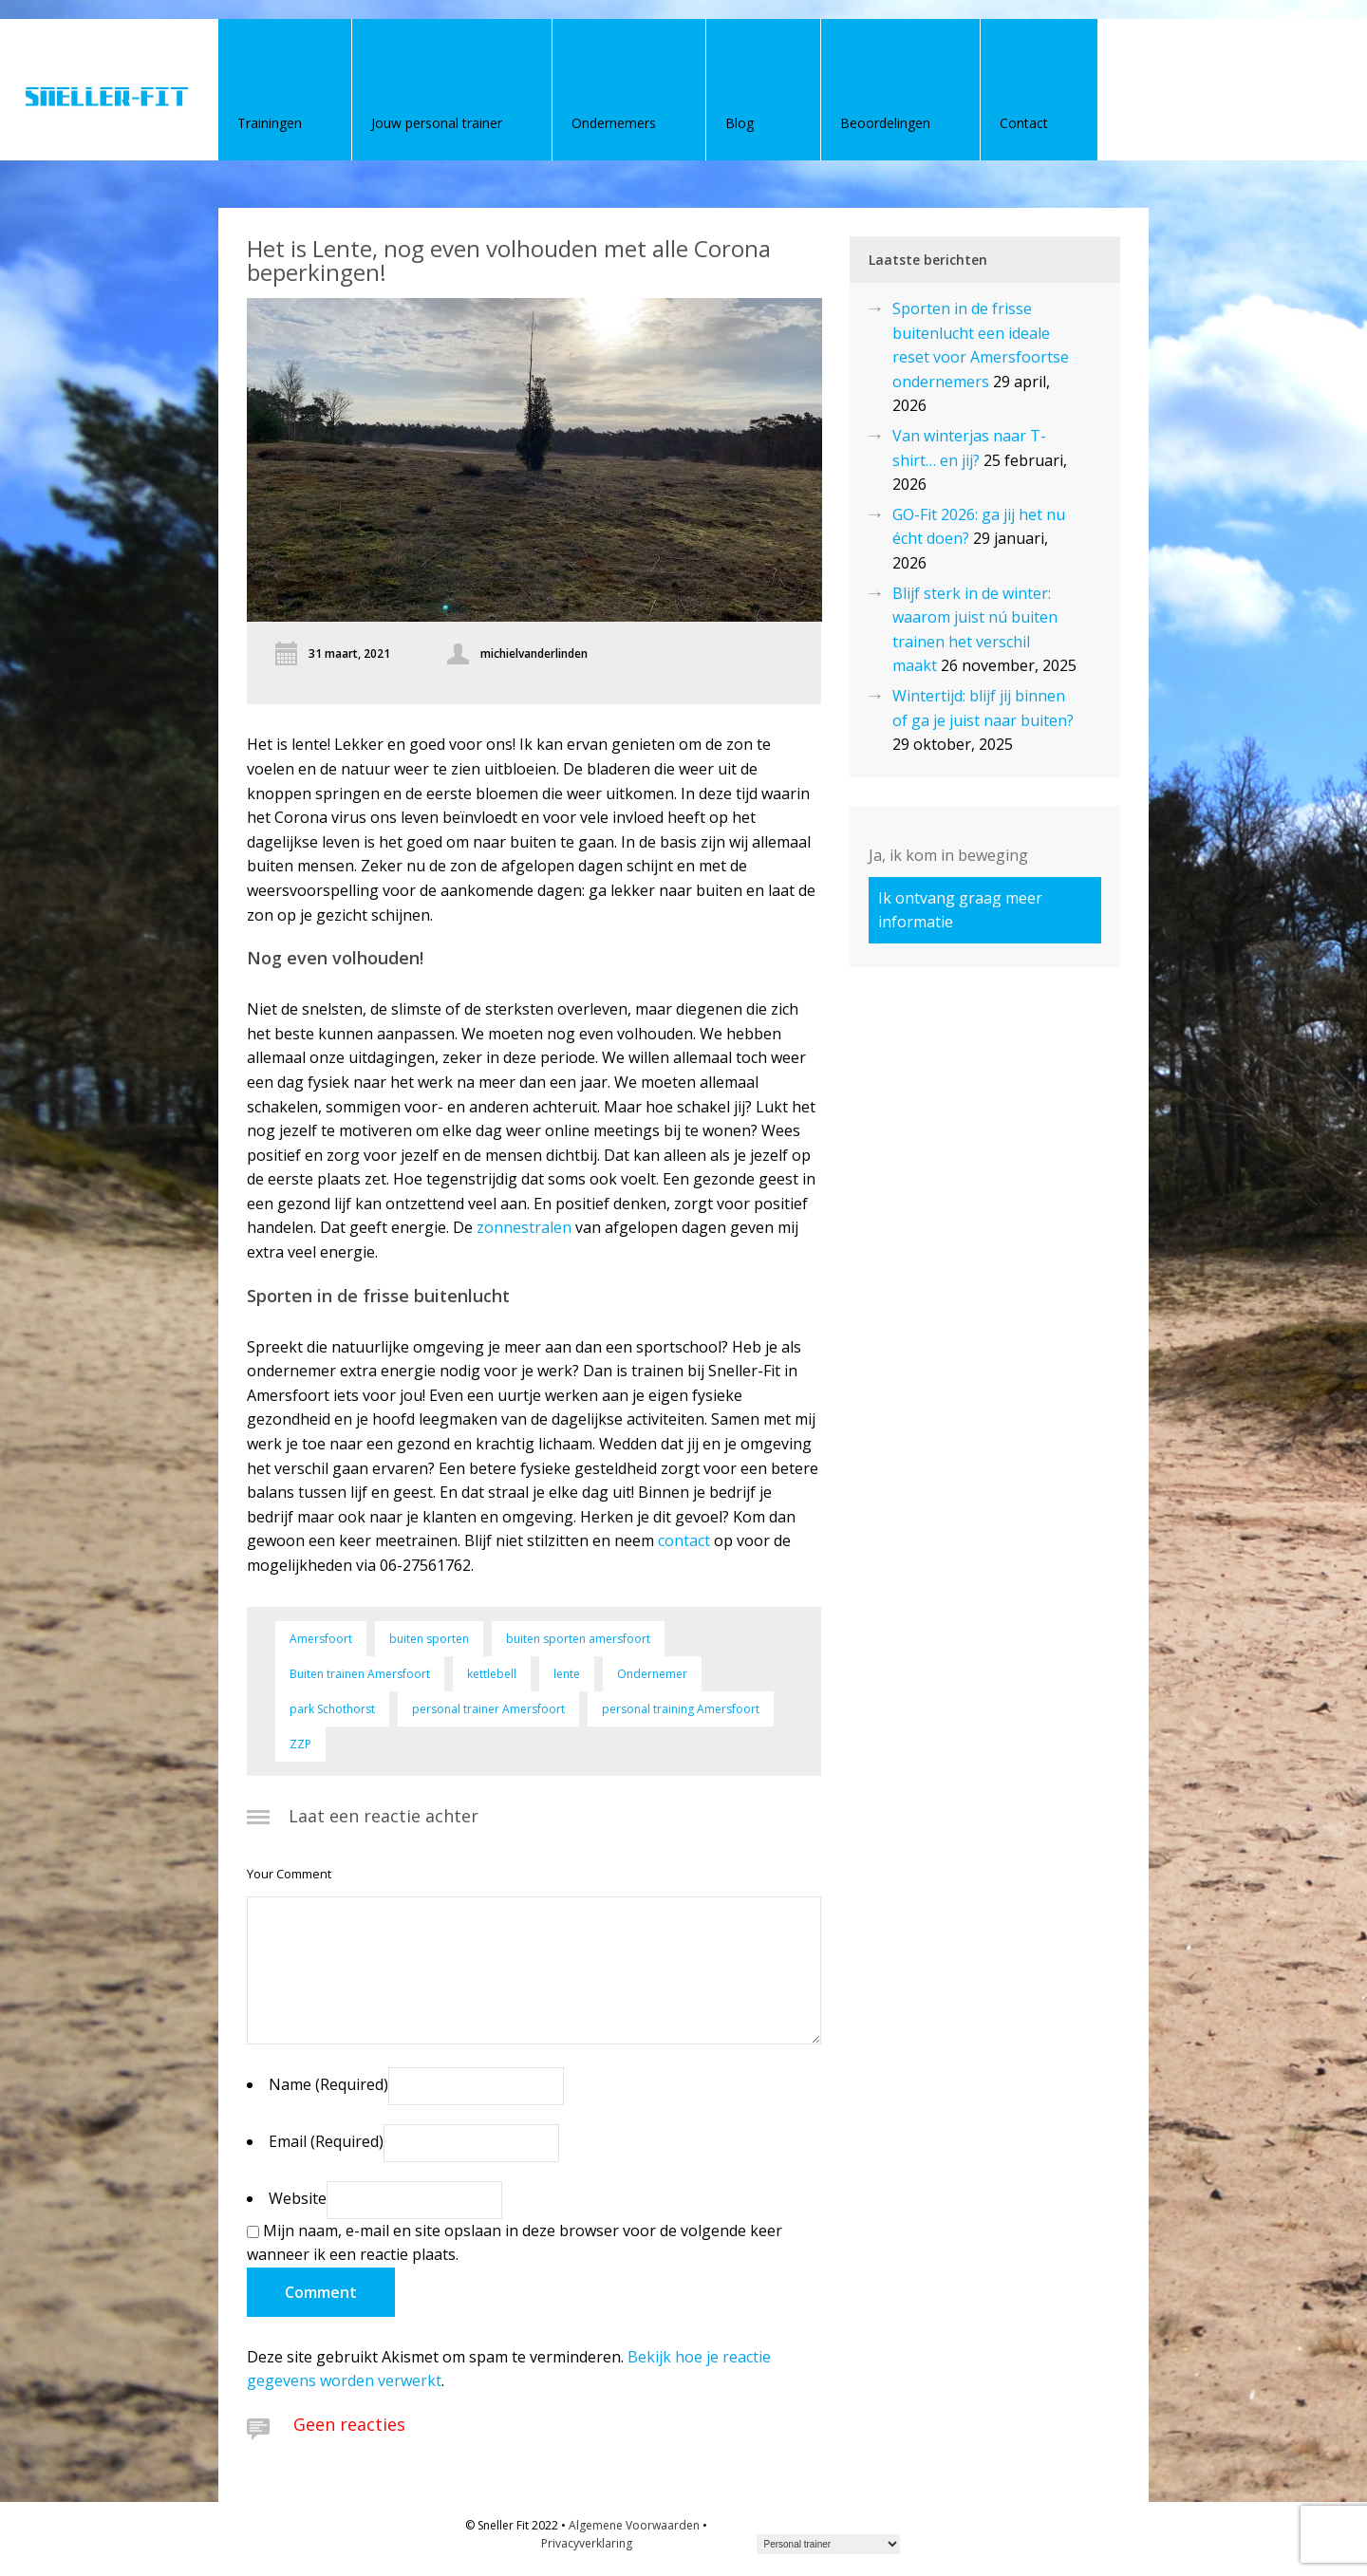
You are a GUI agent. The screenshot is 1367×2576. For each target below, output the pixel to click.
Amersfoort (321, 1639)
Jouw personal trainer (436, 123)
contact (684, 1540)
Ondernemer (652, 1674)
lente (566, 1674)
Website (298, 2198)
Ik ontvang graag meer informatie (960, 909)
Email (326, 2141)
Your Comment (289, 1873)
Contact (1024, 123)
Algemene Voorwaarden (634, 2525)
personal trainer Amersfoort (488, 1709)
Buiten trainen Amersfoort (360, 1674)
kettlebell (491, 1674)
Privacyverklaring (586, 2543)
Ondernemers (613, 123)
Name (328, 2084)
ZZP (300, 1744)
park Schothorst (332, 1709)
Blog (739, 123)
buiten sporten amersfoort (578, 1639)
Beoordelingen (885, 123)
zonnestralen (524, 1227)
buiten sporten (429, 1639)
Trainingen (269, 123)
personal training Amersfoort (680, 1709)
